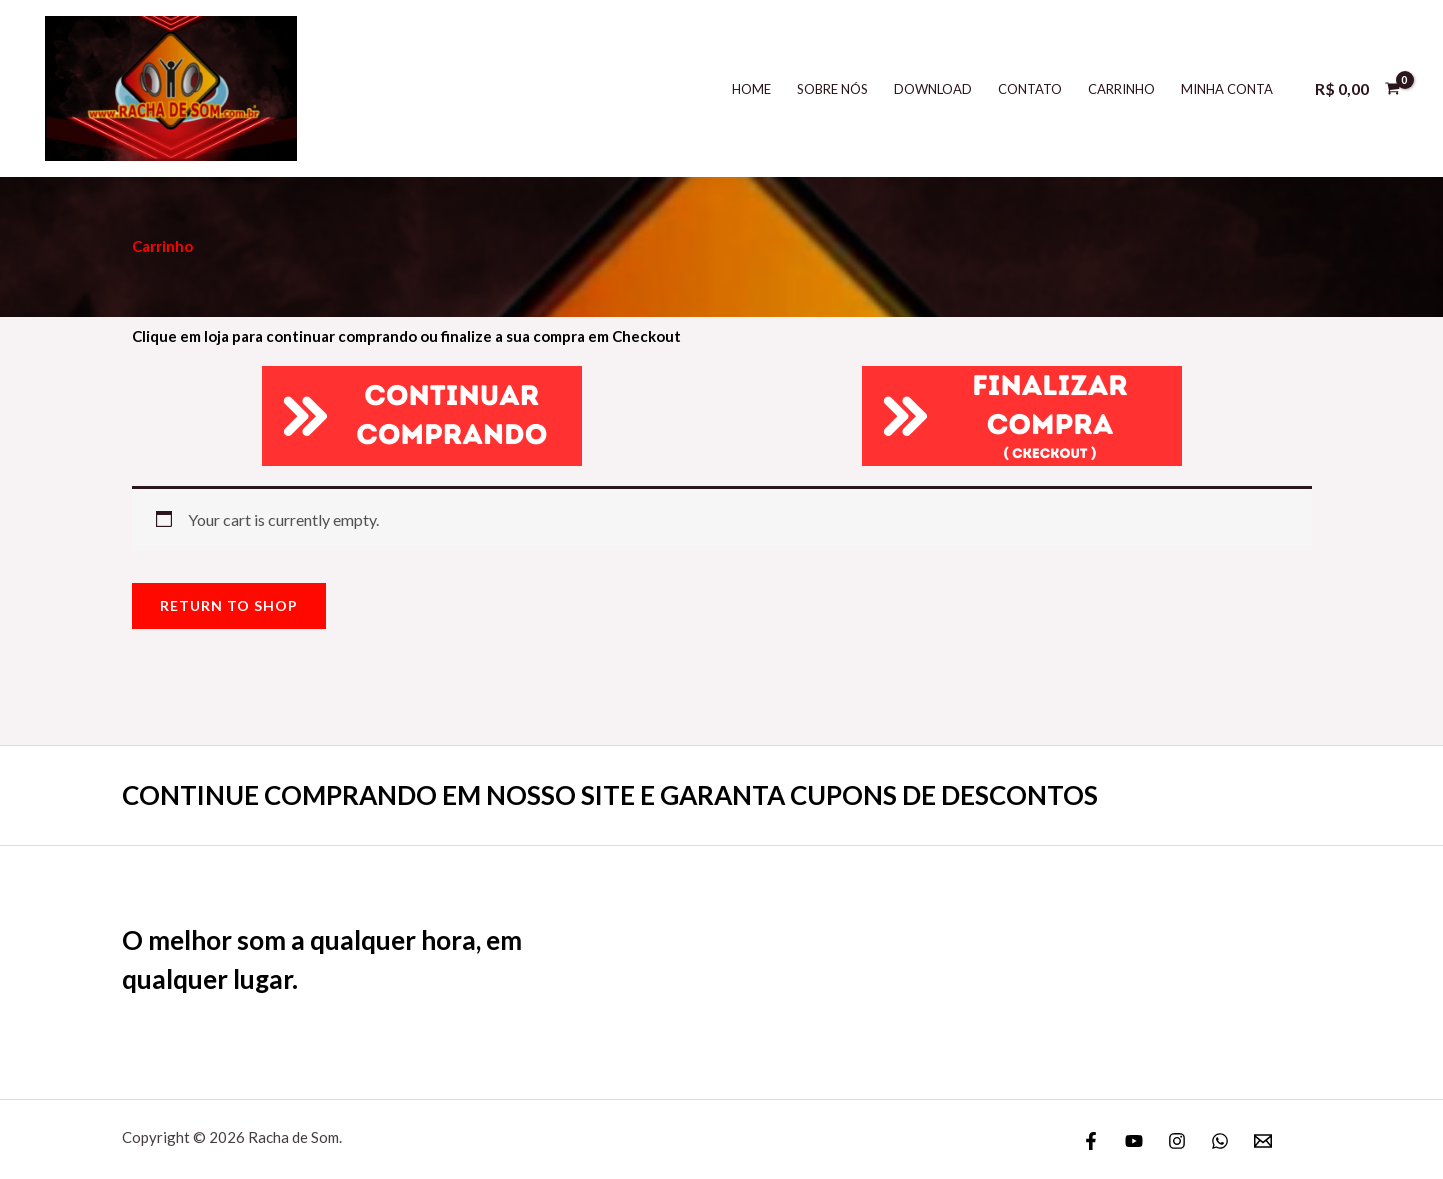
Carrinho (1121, 89)
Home (751, 89)
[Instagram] (1177, 1141)
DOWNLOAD (933, 89)
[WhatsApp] (1220, 1141)
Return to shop (229, 605)
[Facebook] (1091, 1141)
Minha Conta (1227, 89)
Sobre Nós (832, 89)
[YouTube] (1134, 1141)
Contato (1030, 89)
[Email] (1263, 1141)
